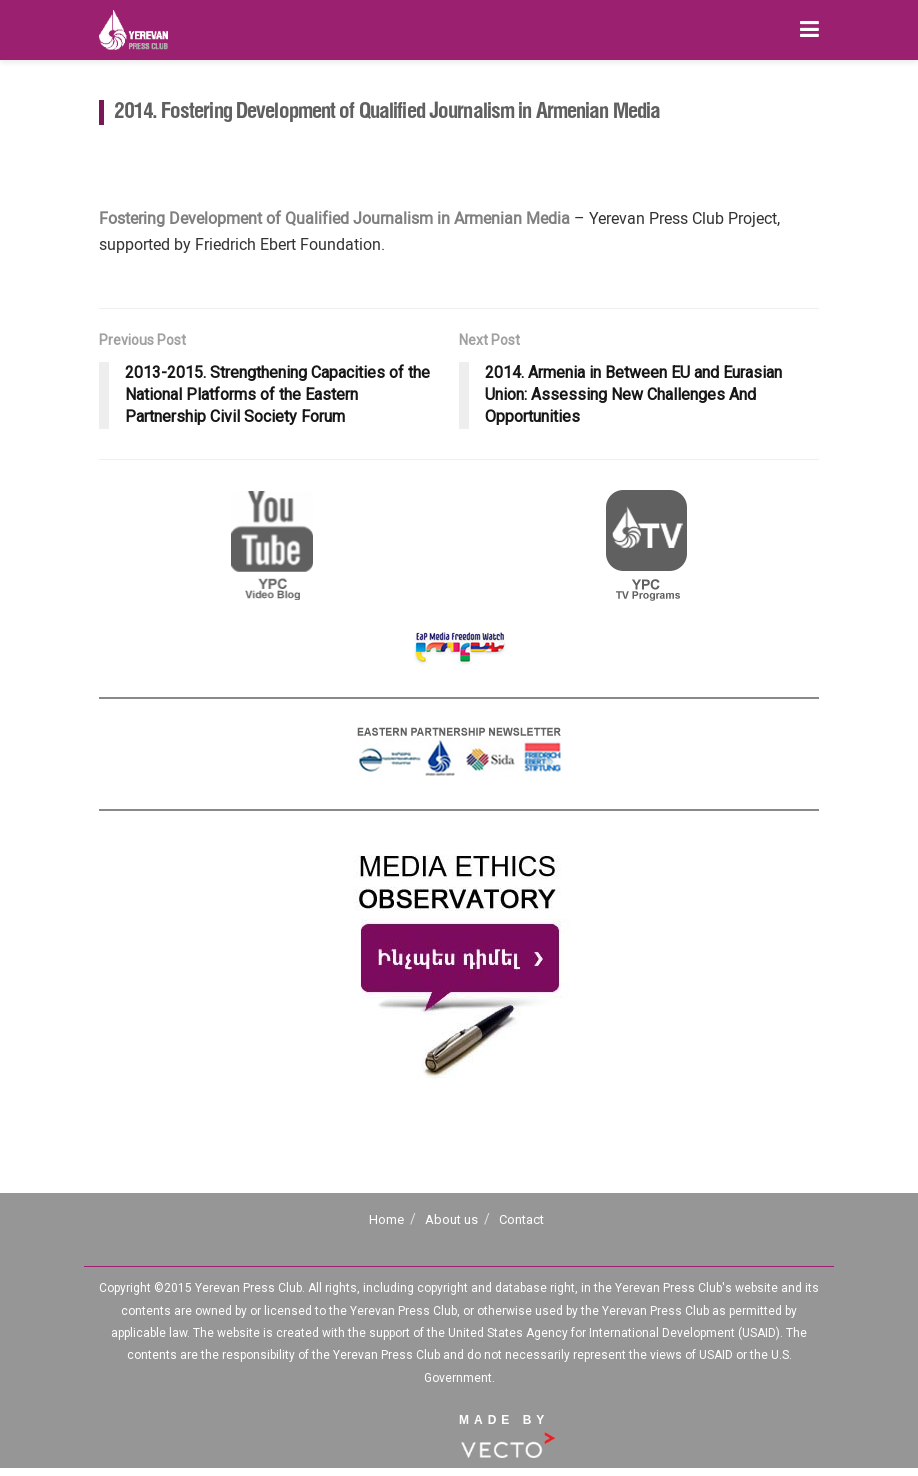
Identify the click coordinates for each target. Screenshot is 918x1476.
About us (451, 1219)
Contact (521, 1219)
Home (386, 1219)
